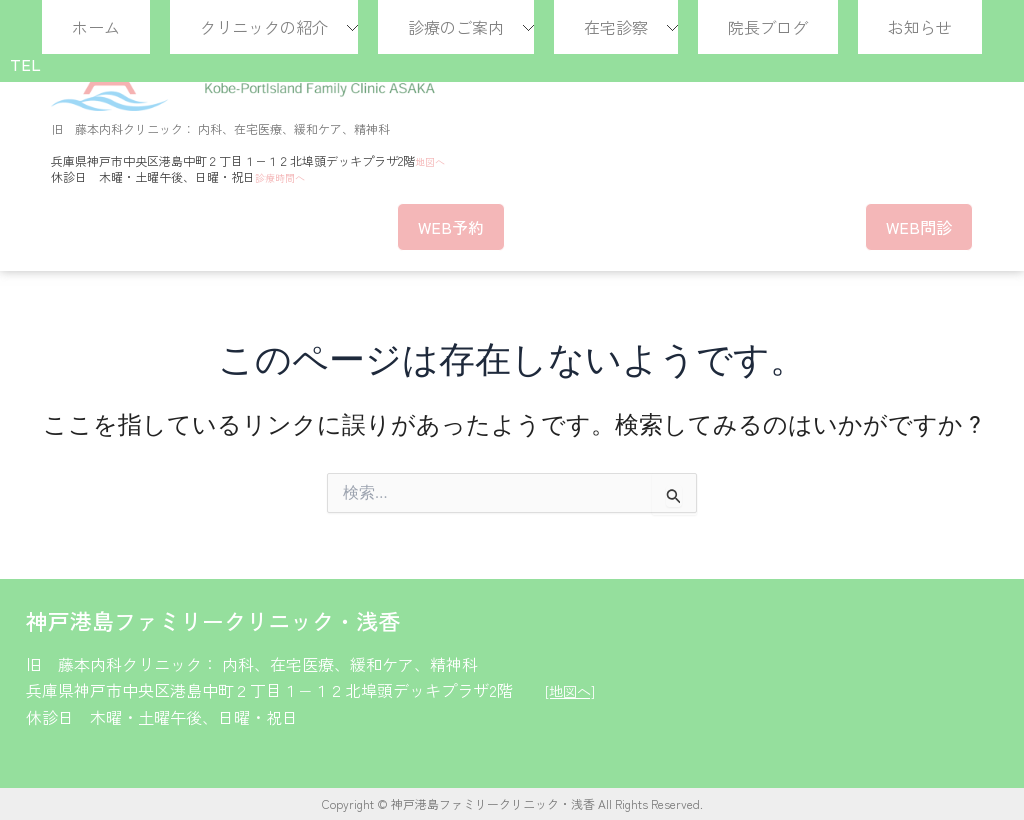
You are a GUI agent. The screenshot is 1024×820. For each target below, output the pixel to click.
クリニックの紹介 (264, 27)
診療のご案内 (456, 27)
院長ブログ (768, 27)
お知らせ (920, 27)
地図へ (433, 160)
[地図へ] (573, 690)
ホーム (96, 27)
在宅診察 (616, 27)
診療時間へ (285, 176)
